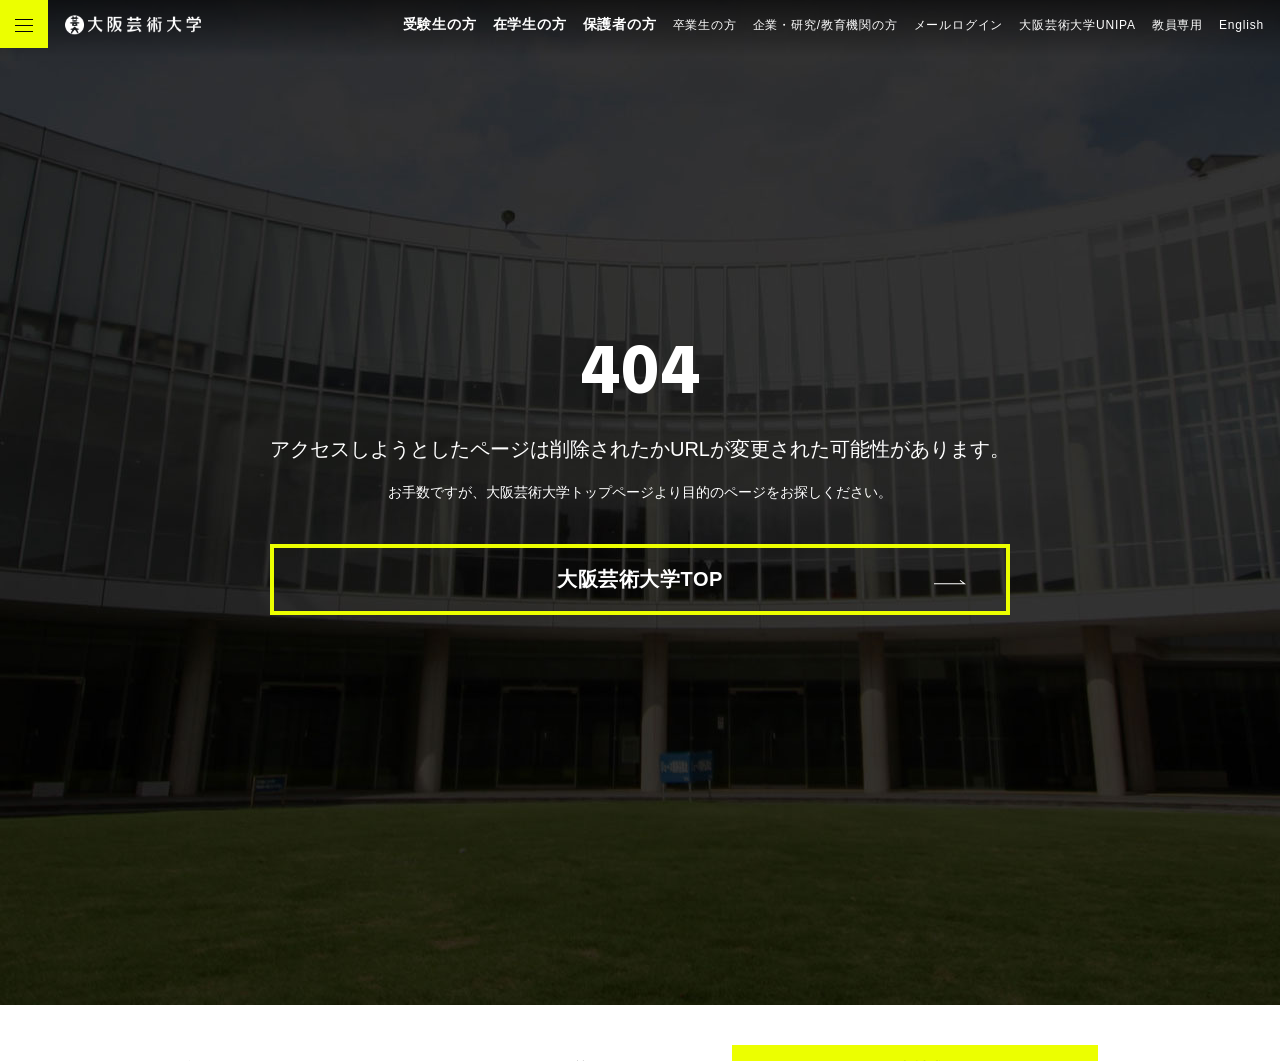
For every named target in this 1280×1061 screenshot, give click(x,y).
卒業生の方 (705, 25)
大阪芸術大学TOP (640, 579)
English (1241, 25)
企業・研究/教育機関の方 (825, 25)
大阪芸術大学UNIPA (1077, 25)
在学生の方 (530, 24)
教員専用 (1177, 25)
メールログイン (959, 25)
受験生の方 (440, 24)
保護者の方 (620, 24)
